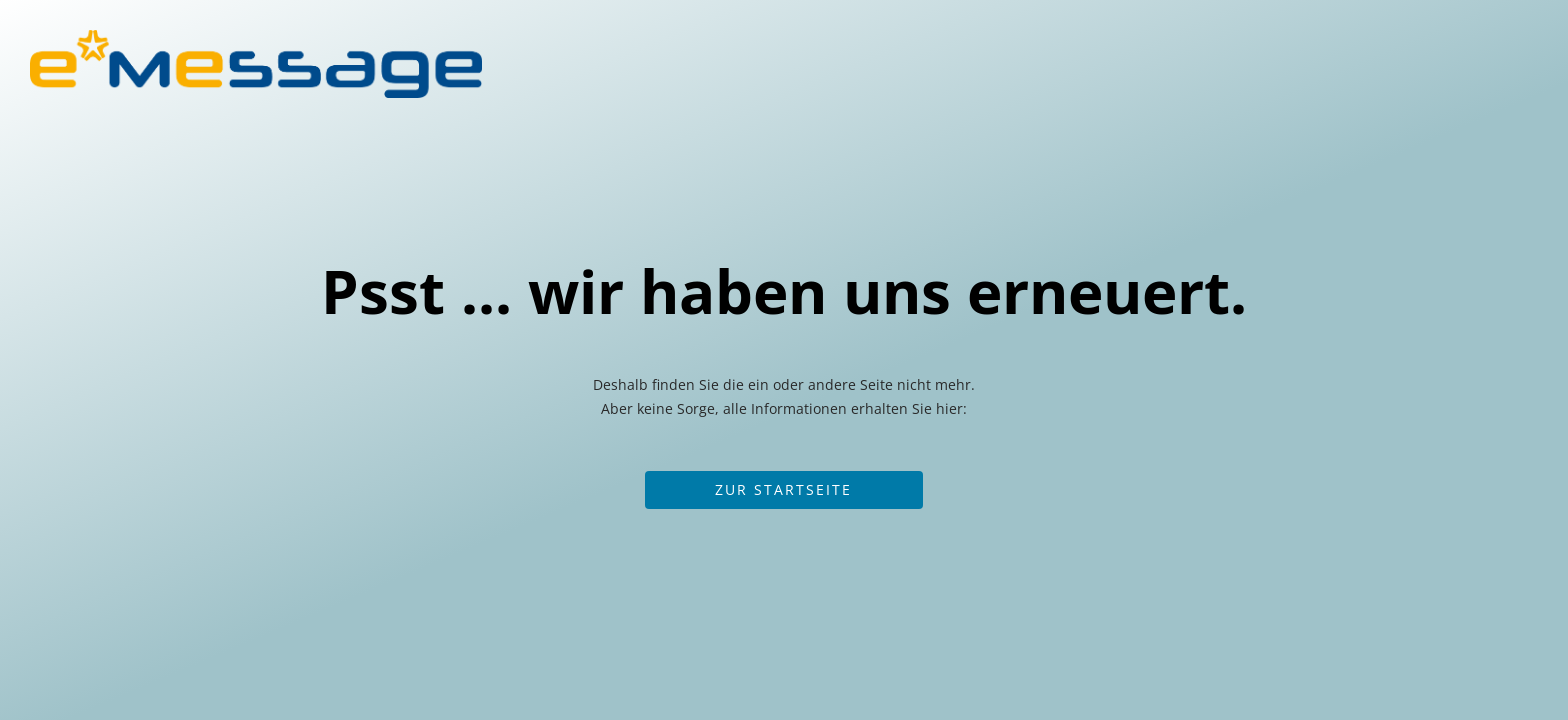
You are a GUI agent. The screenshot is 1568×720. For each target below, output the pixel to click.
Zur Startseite (783, 489)
